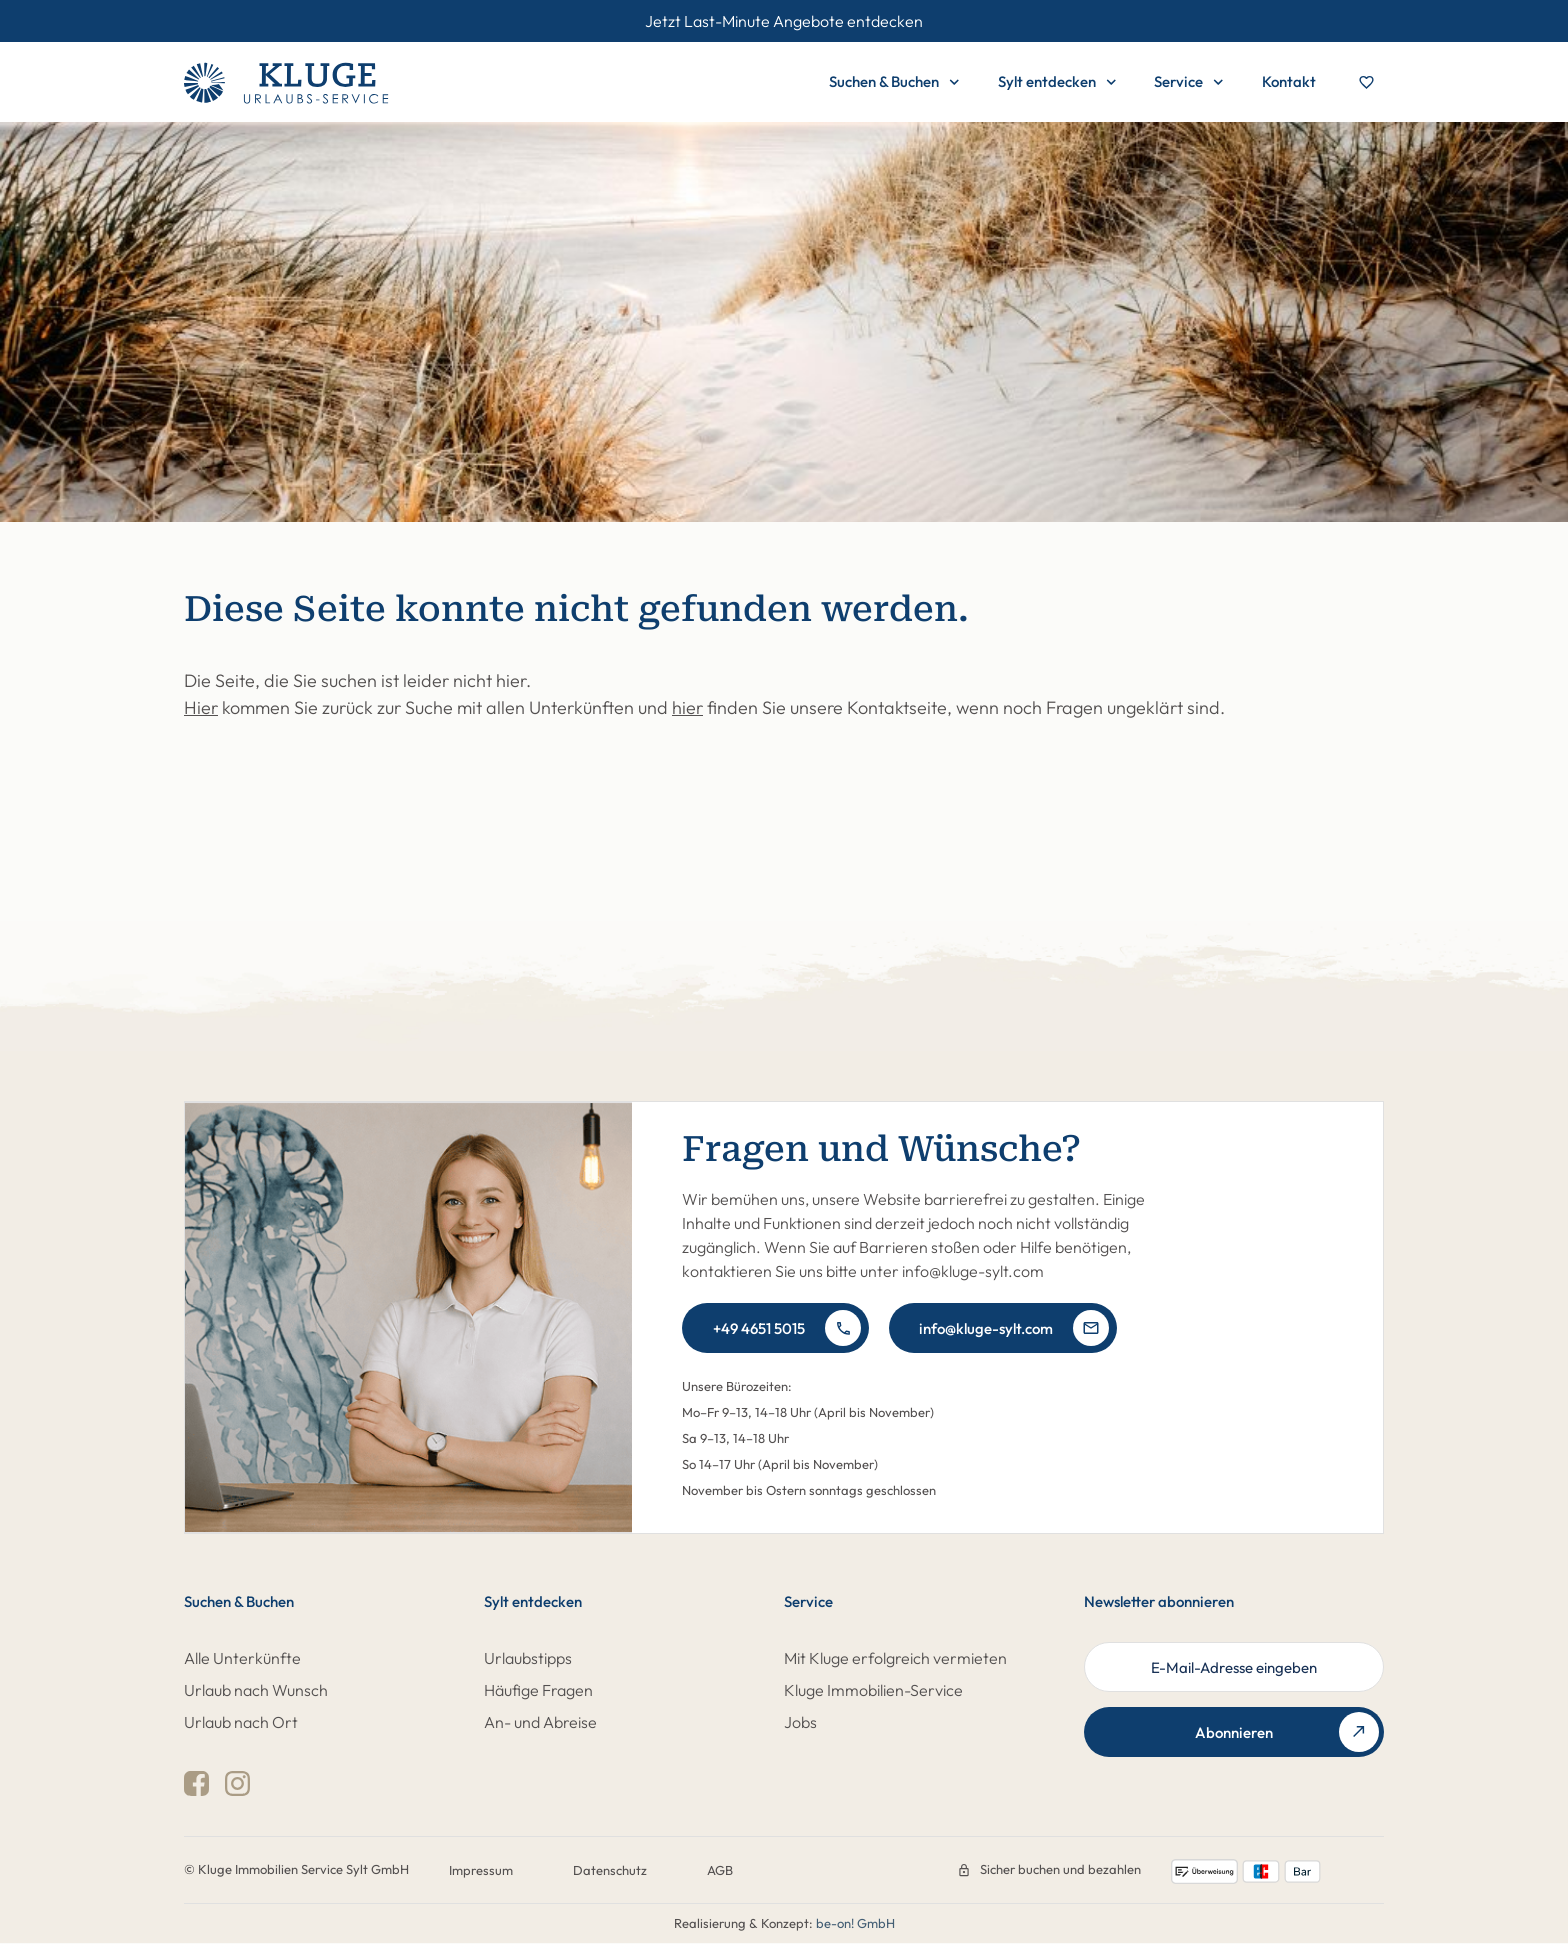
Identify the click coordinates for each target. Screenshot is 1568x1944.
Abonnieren (1287, 1732)
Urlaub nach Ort (241, 1722)
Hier (201, 707)
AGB (720, 1870)
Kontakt (1289, 81)
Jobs (800, 1722)
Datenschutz (610, 1870)
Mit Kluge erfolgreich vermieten (895, 1658)
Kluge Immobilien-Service (873, 1690)
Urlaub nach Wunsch (256, 1690)
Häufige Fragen (538, 1690)
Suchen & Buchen (894, 82)
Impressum (481, 1870)
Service (1189, 82)
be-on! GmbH (855, 1923)
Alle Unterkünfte (242, 1658)
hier (687, 707)
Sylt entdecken (1057, 82)
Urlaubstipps (528, 1658)
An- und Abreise (540, 1722)
